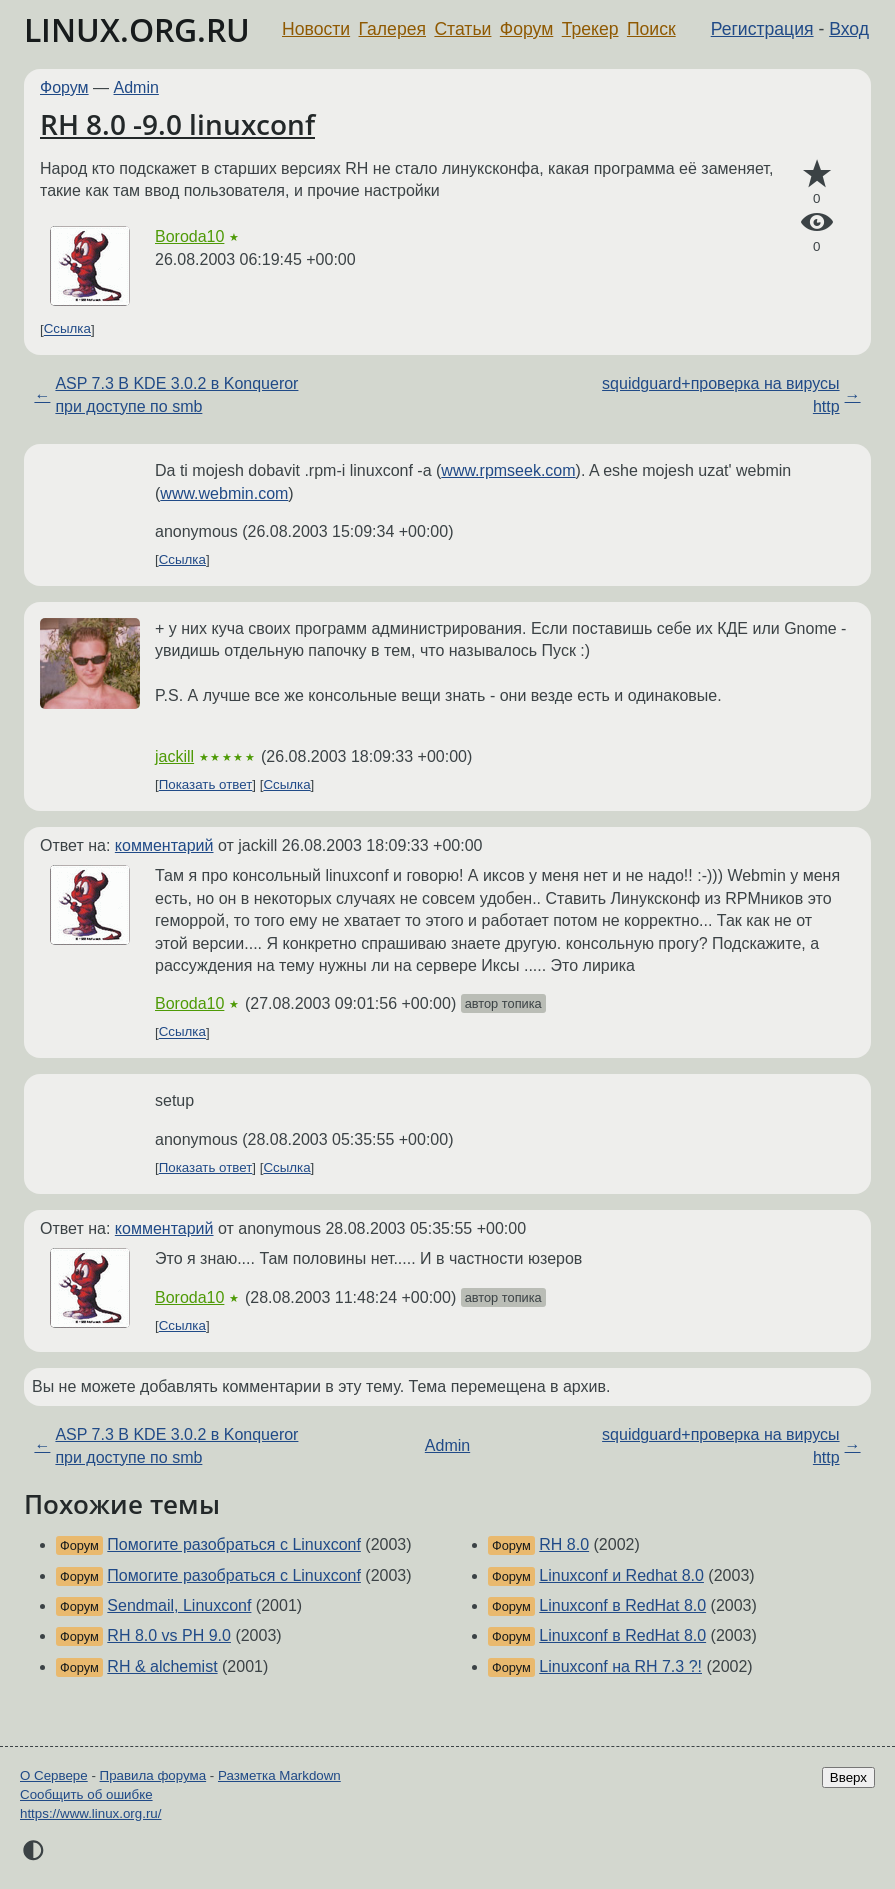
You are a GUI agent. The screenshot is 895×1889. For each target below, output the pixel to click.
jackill (174, 756)
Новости (316, 29)
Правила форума (153, 1775)
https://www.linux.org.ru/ (90, 1813)
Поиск (651, 29)
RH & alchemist (162, 1666)
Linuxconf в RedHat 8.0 (622, 1605)
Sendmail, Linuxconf (179, 1605)
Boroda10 (189, 236)
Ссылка (67, 329)
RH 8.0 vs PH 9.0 (169, 1635)
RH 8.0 (564, 1544)
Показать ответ (206, 784)
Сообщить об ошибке (86, 1794)
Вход (849, 29)
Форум (526, 29)
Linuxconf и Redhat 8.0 (621, 1575)
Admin (136, 87)
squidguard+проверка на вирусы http (720, 394)
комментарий (164, 845)
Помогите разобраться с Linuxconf (234, 1544)
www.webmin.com (224, 493)
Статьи (462, 29)
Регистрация (762, 29)
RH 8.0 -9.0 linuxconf (177, 124)
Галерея (392, 29)
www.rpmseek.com (508, 470)
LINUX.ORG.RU (137, 29)
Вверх (848, 1777)
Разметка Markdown (279, 1775)
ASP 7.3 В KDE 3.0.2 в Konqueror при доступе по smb (176, 394)
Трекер (590, 29)
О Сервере (54, 1775)
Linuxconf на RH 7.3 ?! (620, 1666)
